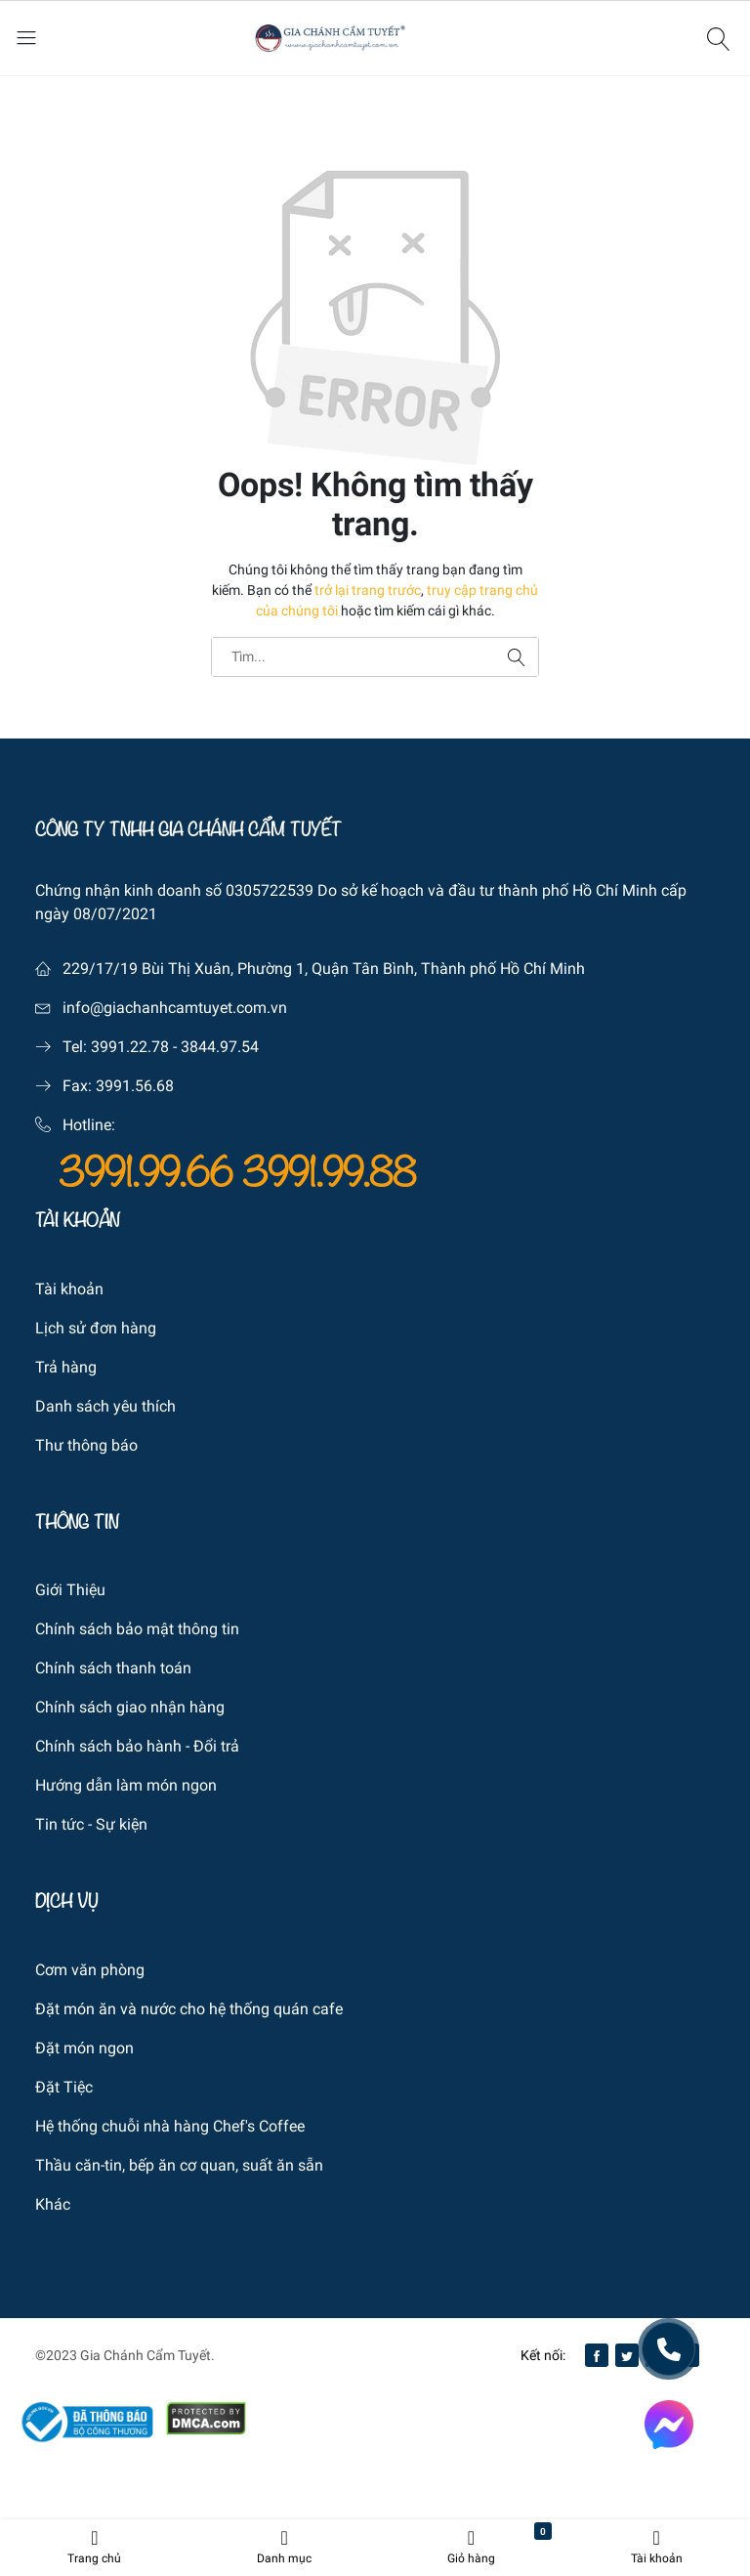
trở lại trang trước (367, 590)
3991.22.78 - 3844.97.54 (175, 1046)
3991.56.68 (135, 1086)
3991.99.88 (329, 1173)
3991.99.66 (150, 1173)
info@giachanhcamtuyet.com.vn (174, 1007)
